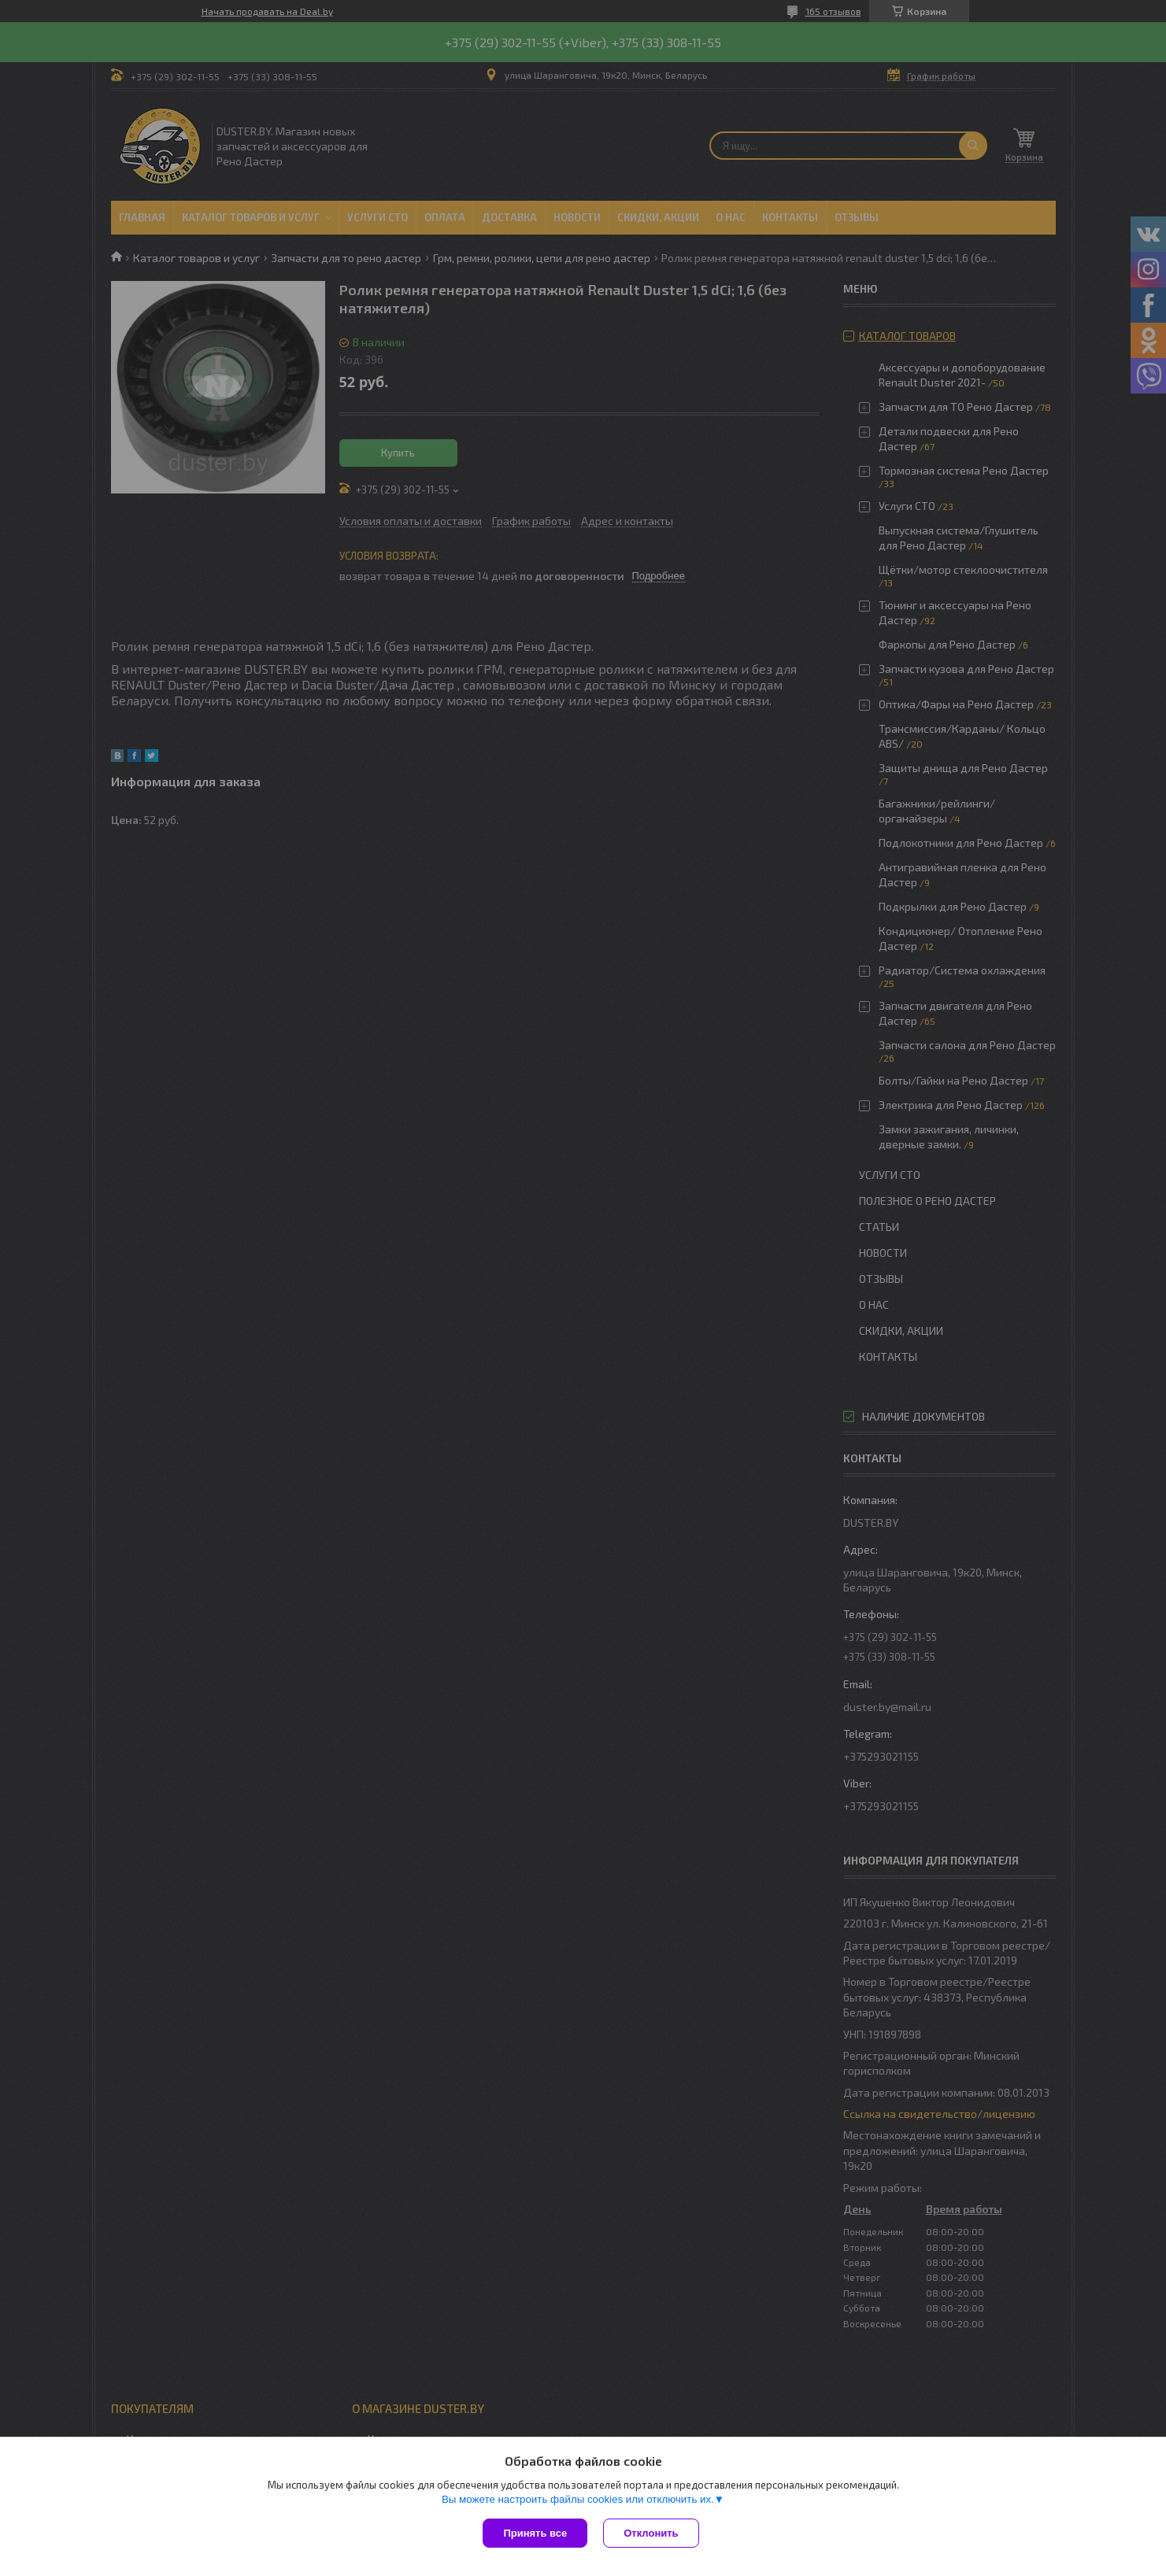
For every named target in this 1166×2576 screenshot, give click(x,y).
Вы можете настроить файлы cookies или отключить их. (578, 2499)
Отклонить (651, 2533)
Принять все (535, 2533)
